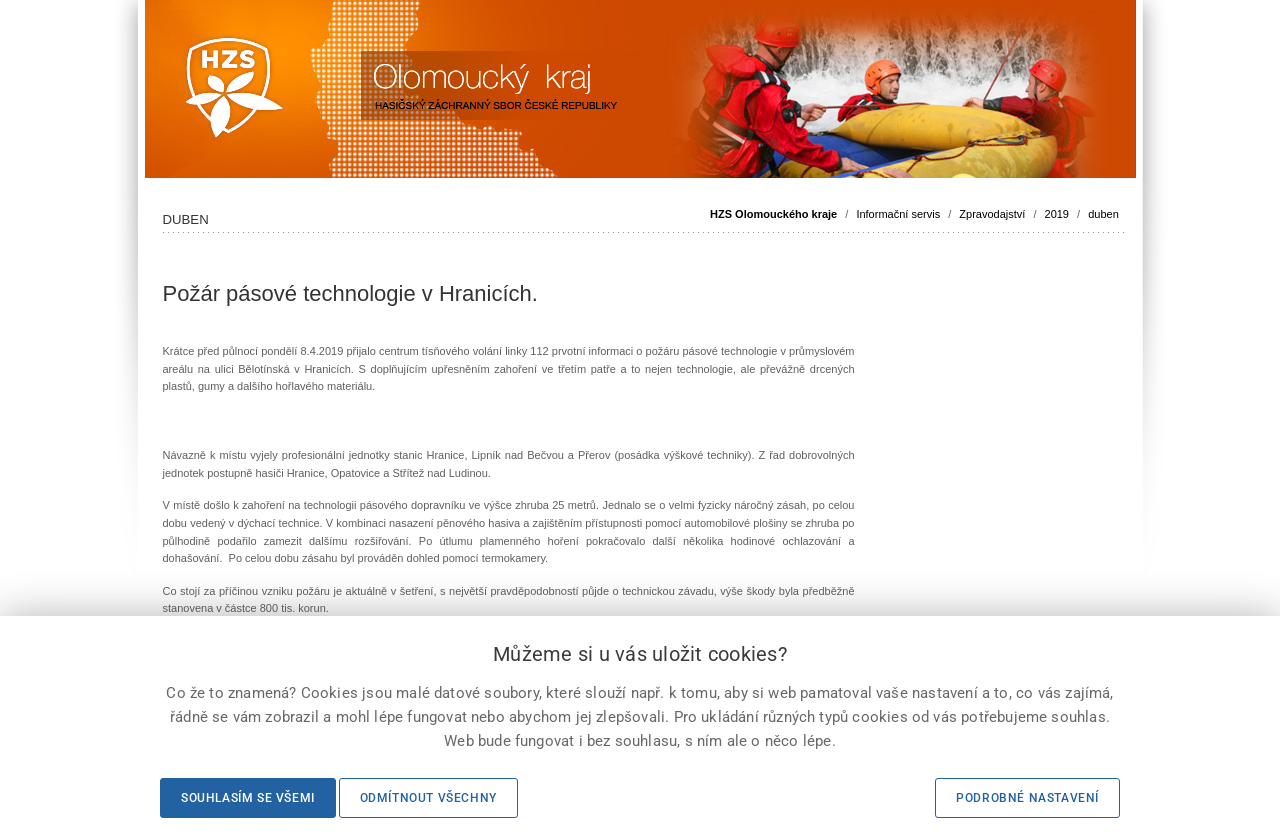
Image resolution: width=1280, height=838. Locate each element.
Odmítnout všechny (428, 798)
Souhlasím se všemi (248, 798)
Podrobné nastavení (1027, 798)
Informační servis (898, 214)
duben (1103, 214)
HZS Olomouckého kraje (773, 214)
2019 (1057, 214)
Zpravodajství (992, 214)
